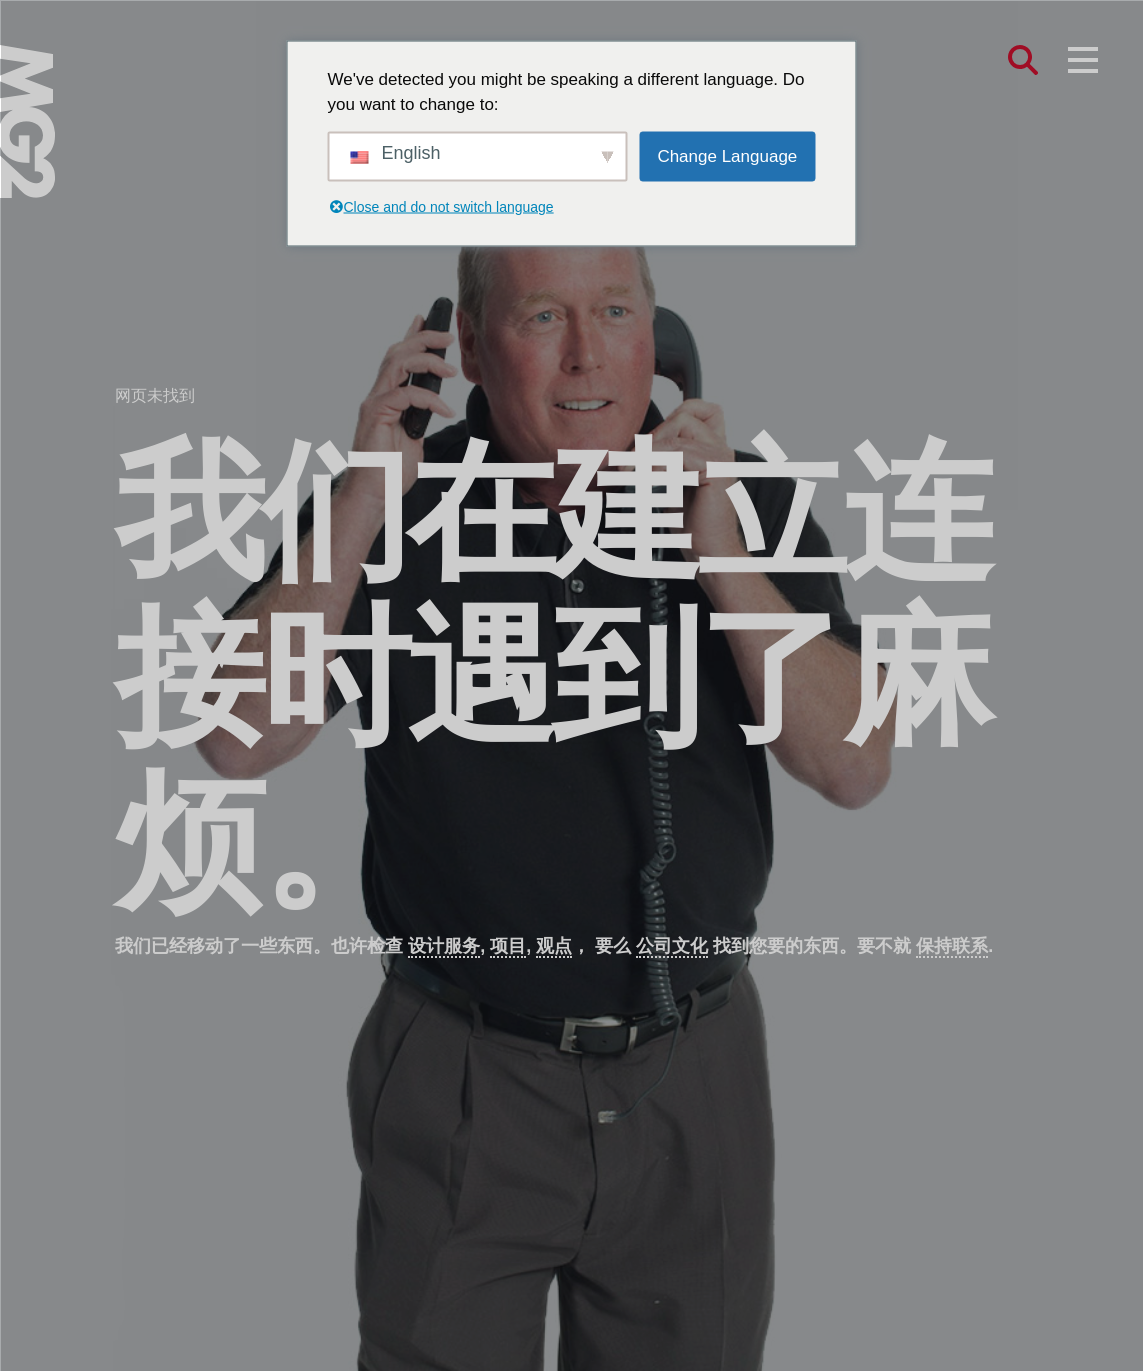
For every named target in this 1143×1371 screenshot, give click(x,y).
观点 (554, 946)
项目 (508, 946)
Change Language (727, 155)
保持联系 (952, 946)
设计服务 (444, 946)
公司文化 (672, 946)
